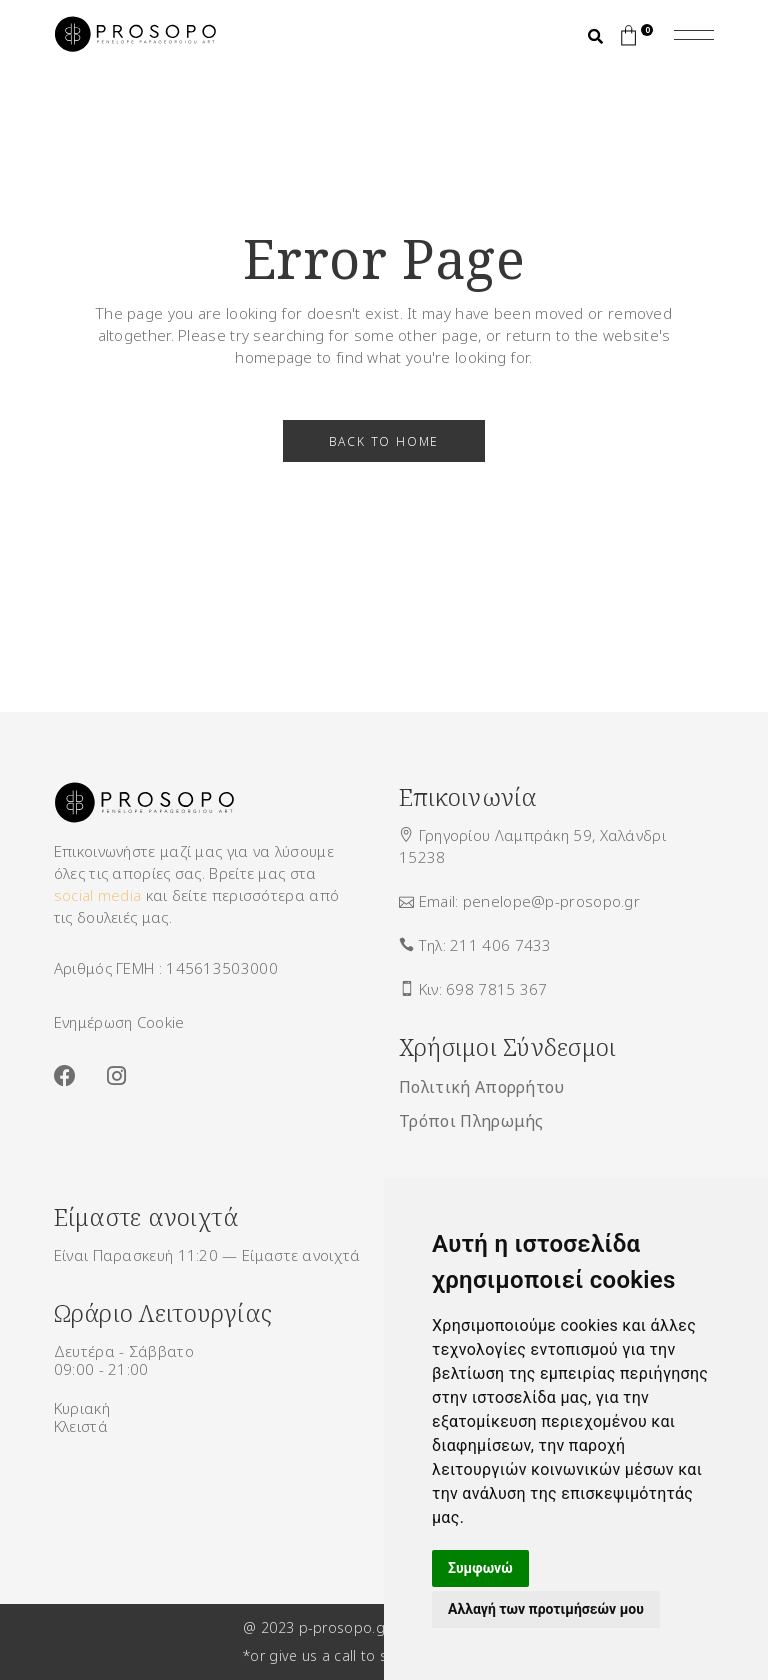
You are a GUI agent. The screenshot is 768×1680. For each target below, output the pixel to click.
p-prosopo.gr (344, 1627)
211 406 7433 (501, 945)
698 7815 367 (497, 989)
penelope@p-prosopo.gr (551, 901)
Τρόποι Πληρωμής (471, 1121)
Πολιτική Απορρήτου (482, 1087)
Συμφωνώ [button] (480, 1568)
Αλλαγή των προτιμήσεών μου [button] (546, 1609)
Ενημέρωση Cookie (119, 1022)
